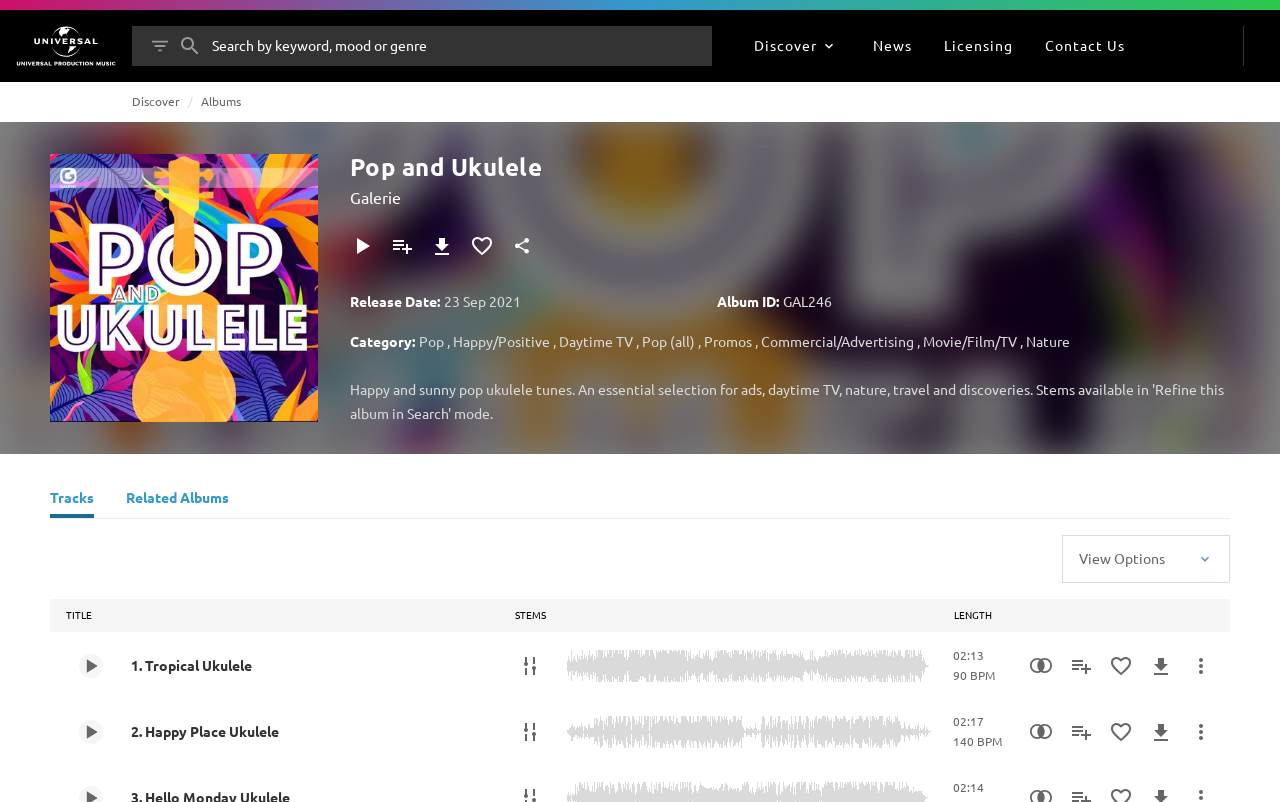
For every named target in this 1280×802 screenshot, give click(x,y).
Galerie (375, 197)
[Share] (522, 246)
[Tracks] (72, 500)
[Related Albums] (177, 500)
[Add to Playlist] (402, 246)
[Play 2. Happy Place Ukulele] (91, 732)
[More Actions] (1201, 666)
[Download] (442, 246)
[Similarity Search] (1041, 666)
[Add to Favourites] (482, 246)
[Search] (190, 46)
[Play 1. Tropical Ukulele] (91, 666)
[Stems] (530, 666)
